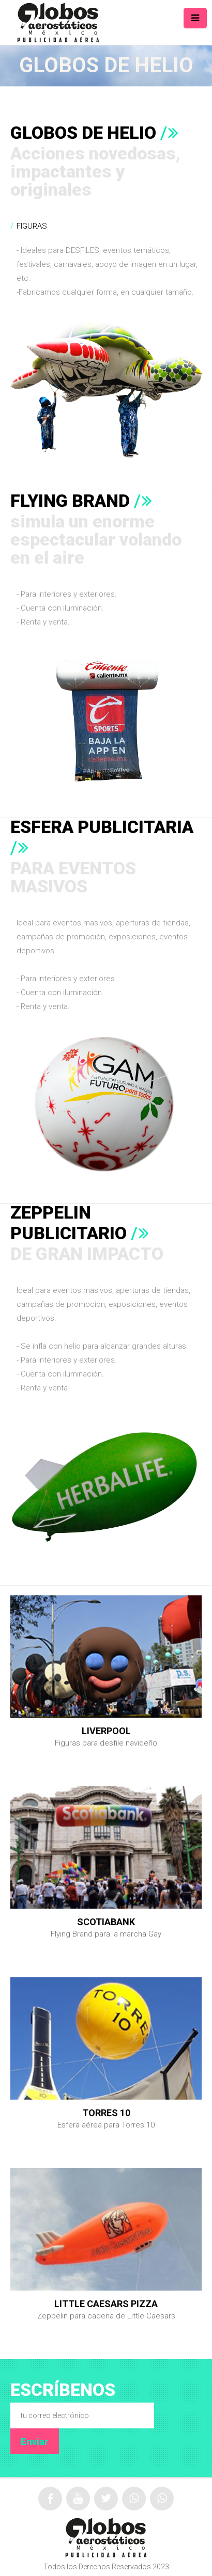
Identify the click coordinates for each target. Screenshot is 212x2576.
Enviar (35, 2441)
